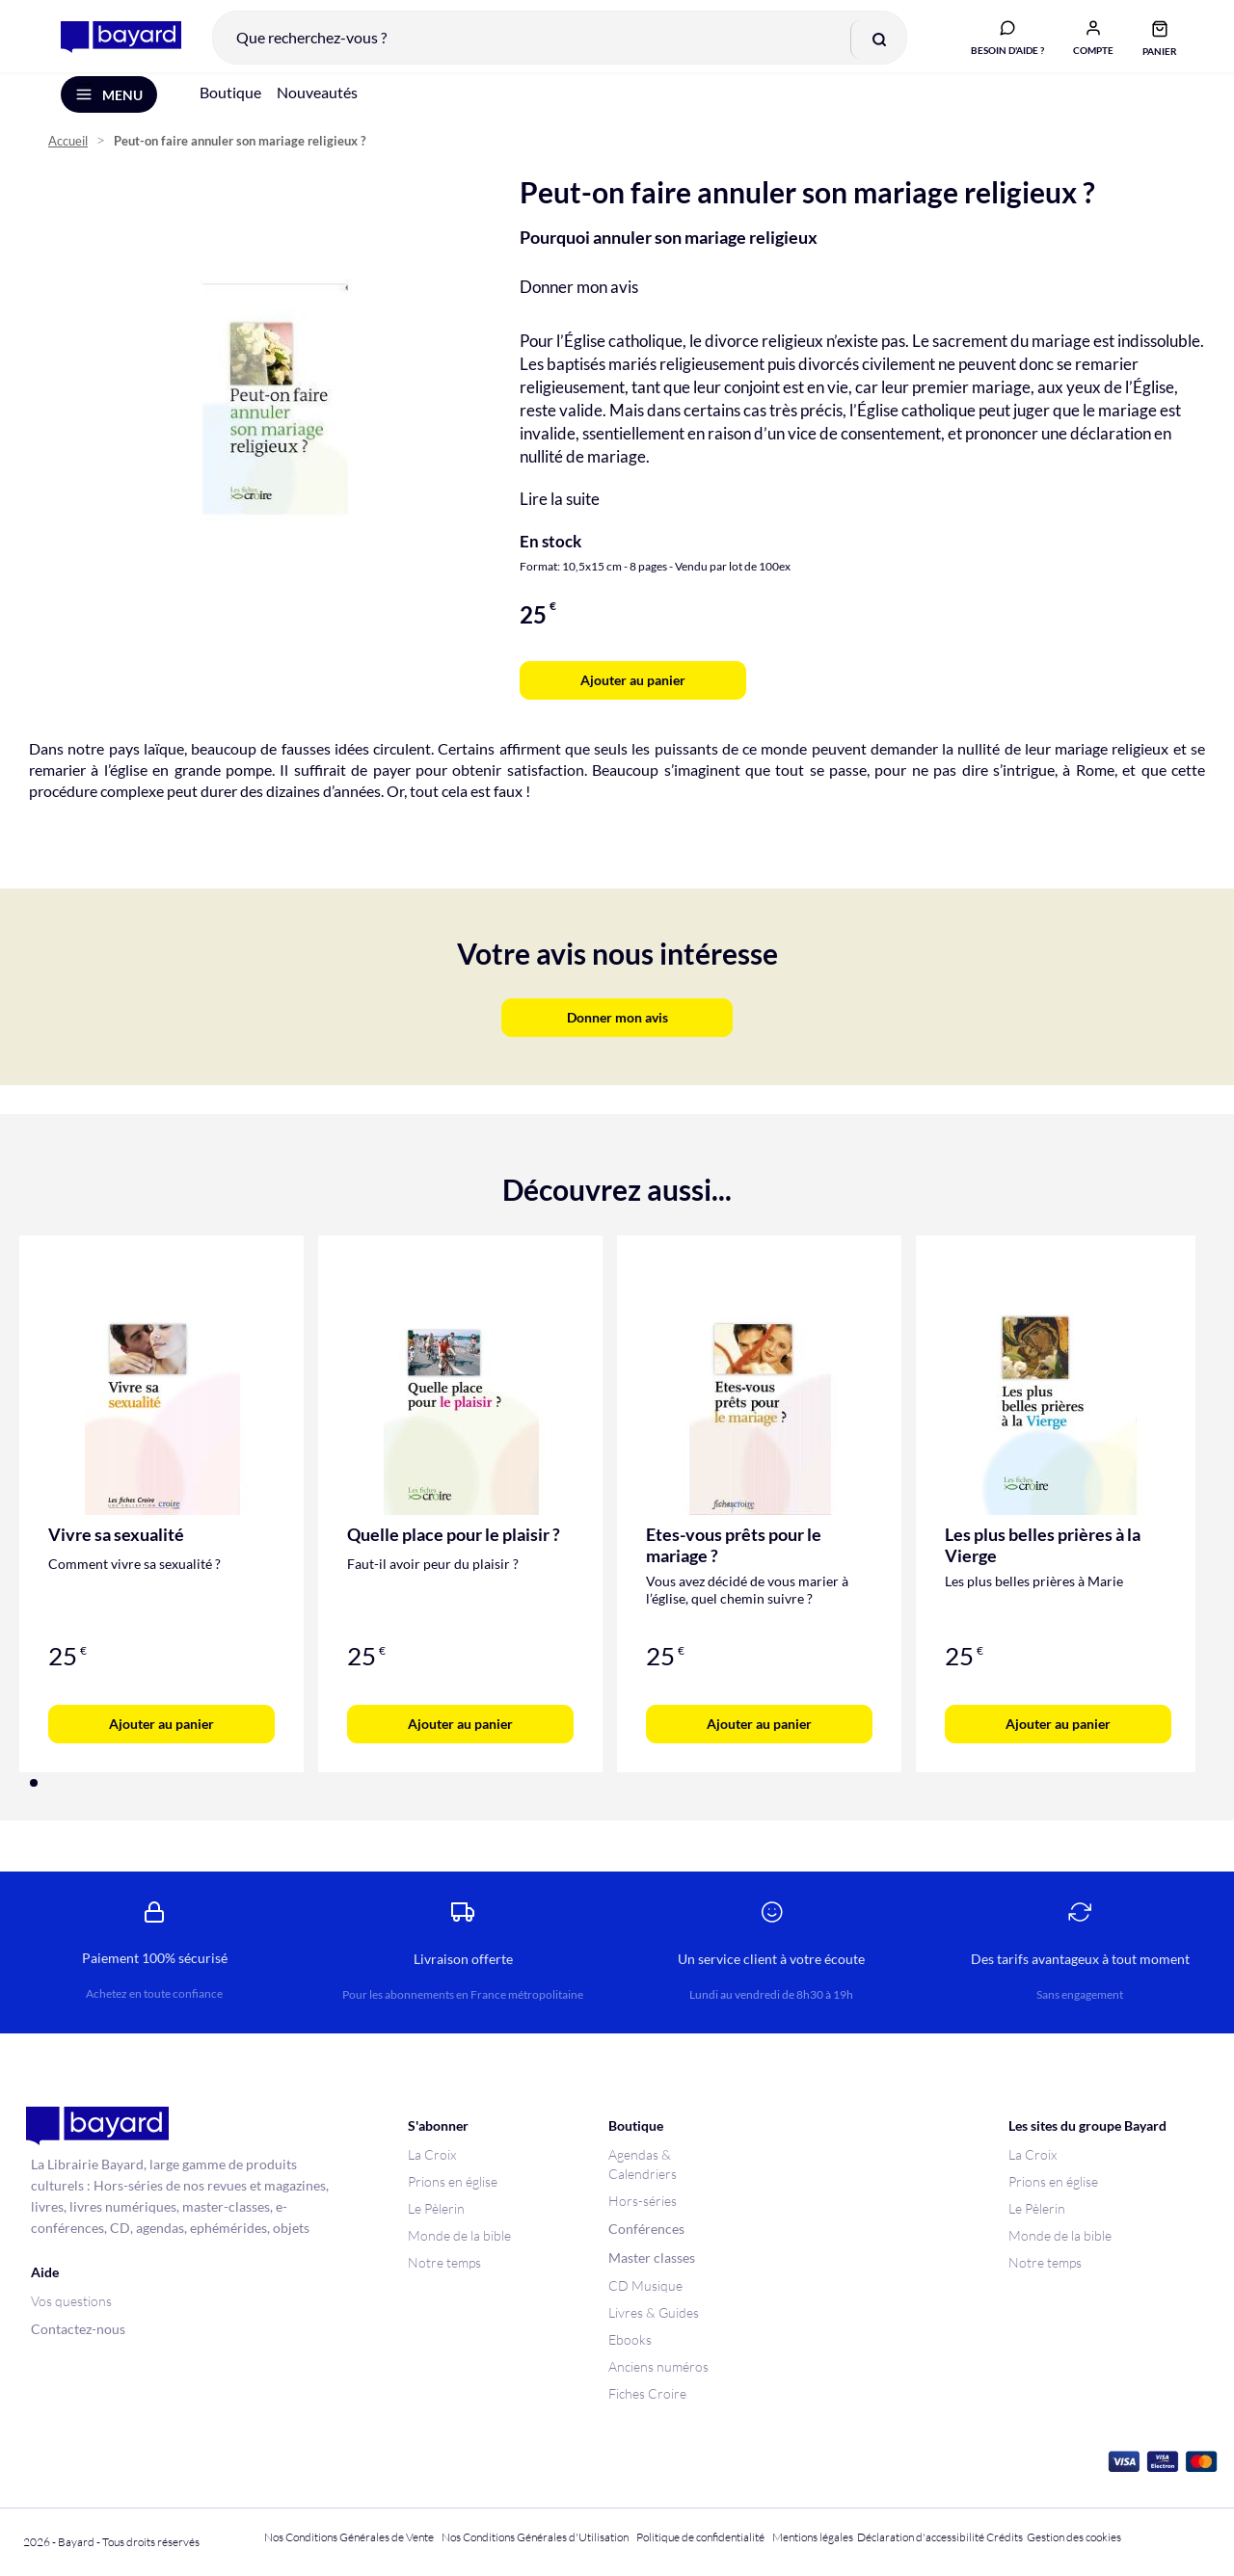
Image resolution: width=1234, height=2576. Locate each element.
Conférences (646, 2228)
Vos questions (71, 2301)
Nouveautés (317, 104)
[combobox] (552, 42)
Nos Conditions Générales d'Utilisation (537, 2537)
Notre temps (444, 2262)
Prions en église (452, 2181)
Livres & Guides (653, 2312)
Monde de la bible (459, 2235)
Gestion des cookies (1074, 2537)
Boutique (230, 104)
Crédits (1004, 2537)
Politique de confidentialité (700, 2537)
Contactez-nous (78, 2329)
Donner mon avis (579, 299)
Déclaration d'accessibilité (920, 2537)
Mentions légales (812, 2537)
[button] (1086, 41)
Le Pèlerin (436, 2208)
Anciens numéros (658, 2366)
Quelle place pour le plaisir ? (453, 1546)
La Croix (432, 2154)
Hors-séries (642, 2200)
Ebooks (630, 2339)
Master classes (651, 2257)
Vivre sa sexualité (116, 1546)
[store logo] (114, 42)
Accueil (68, 154)
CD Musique (645, 2285)
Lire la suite (560, 511)
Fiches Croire (647, 2393)
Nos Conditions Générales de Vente (349, 2537)
